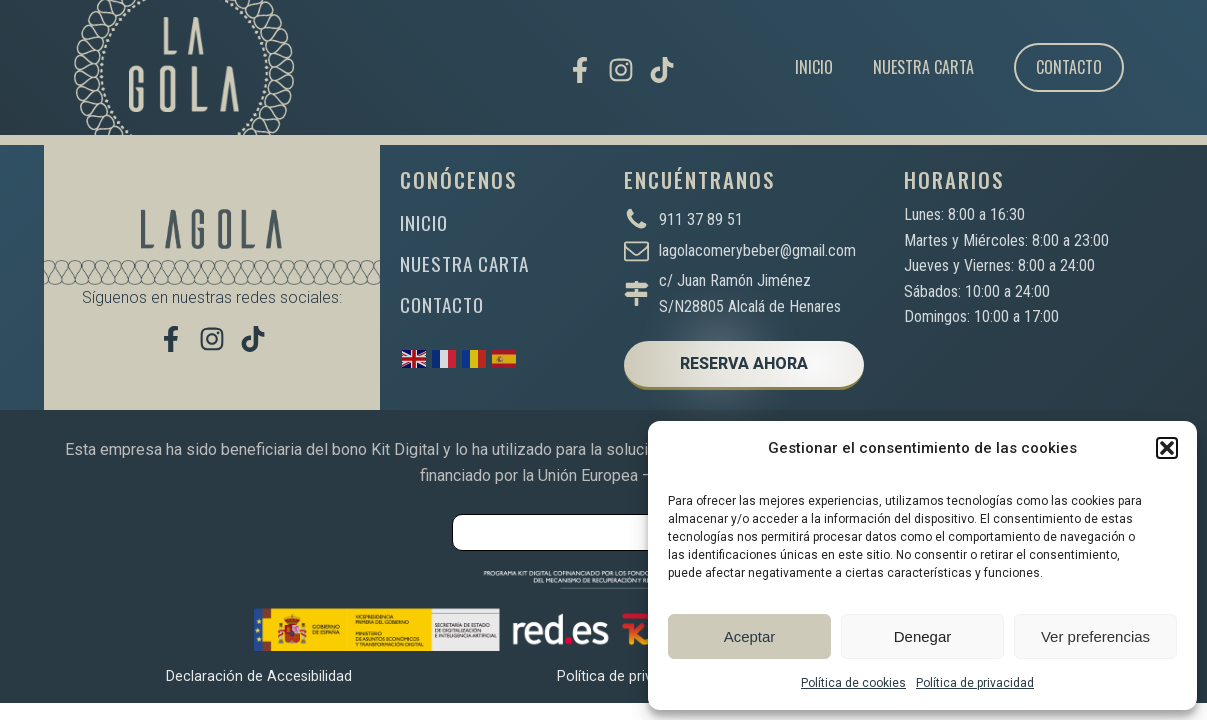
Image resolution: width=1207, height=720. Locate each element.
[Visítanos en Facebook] (580, 70)
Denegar (923, 636)
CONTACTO (442, 304)
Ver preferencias (1095, 636)
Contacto (1069, 67)
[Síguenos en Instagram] (621, 70)
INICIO (424, 222)
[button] (1167, 448)
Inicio (814, 67)
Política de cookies (853, 683)
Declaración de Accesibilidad (259, 676)
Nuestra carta (923, 67)
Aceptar (750, 636)
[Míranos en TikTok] (662, 70)
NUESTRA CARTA (464, 263)
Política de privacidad (975, 683)
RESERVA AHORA (744, 363)
